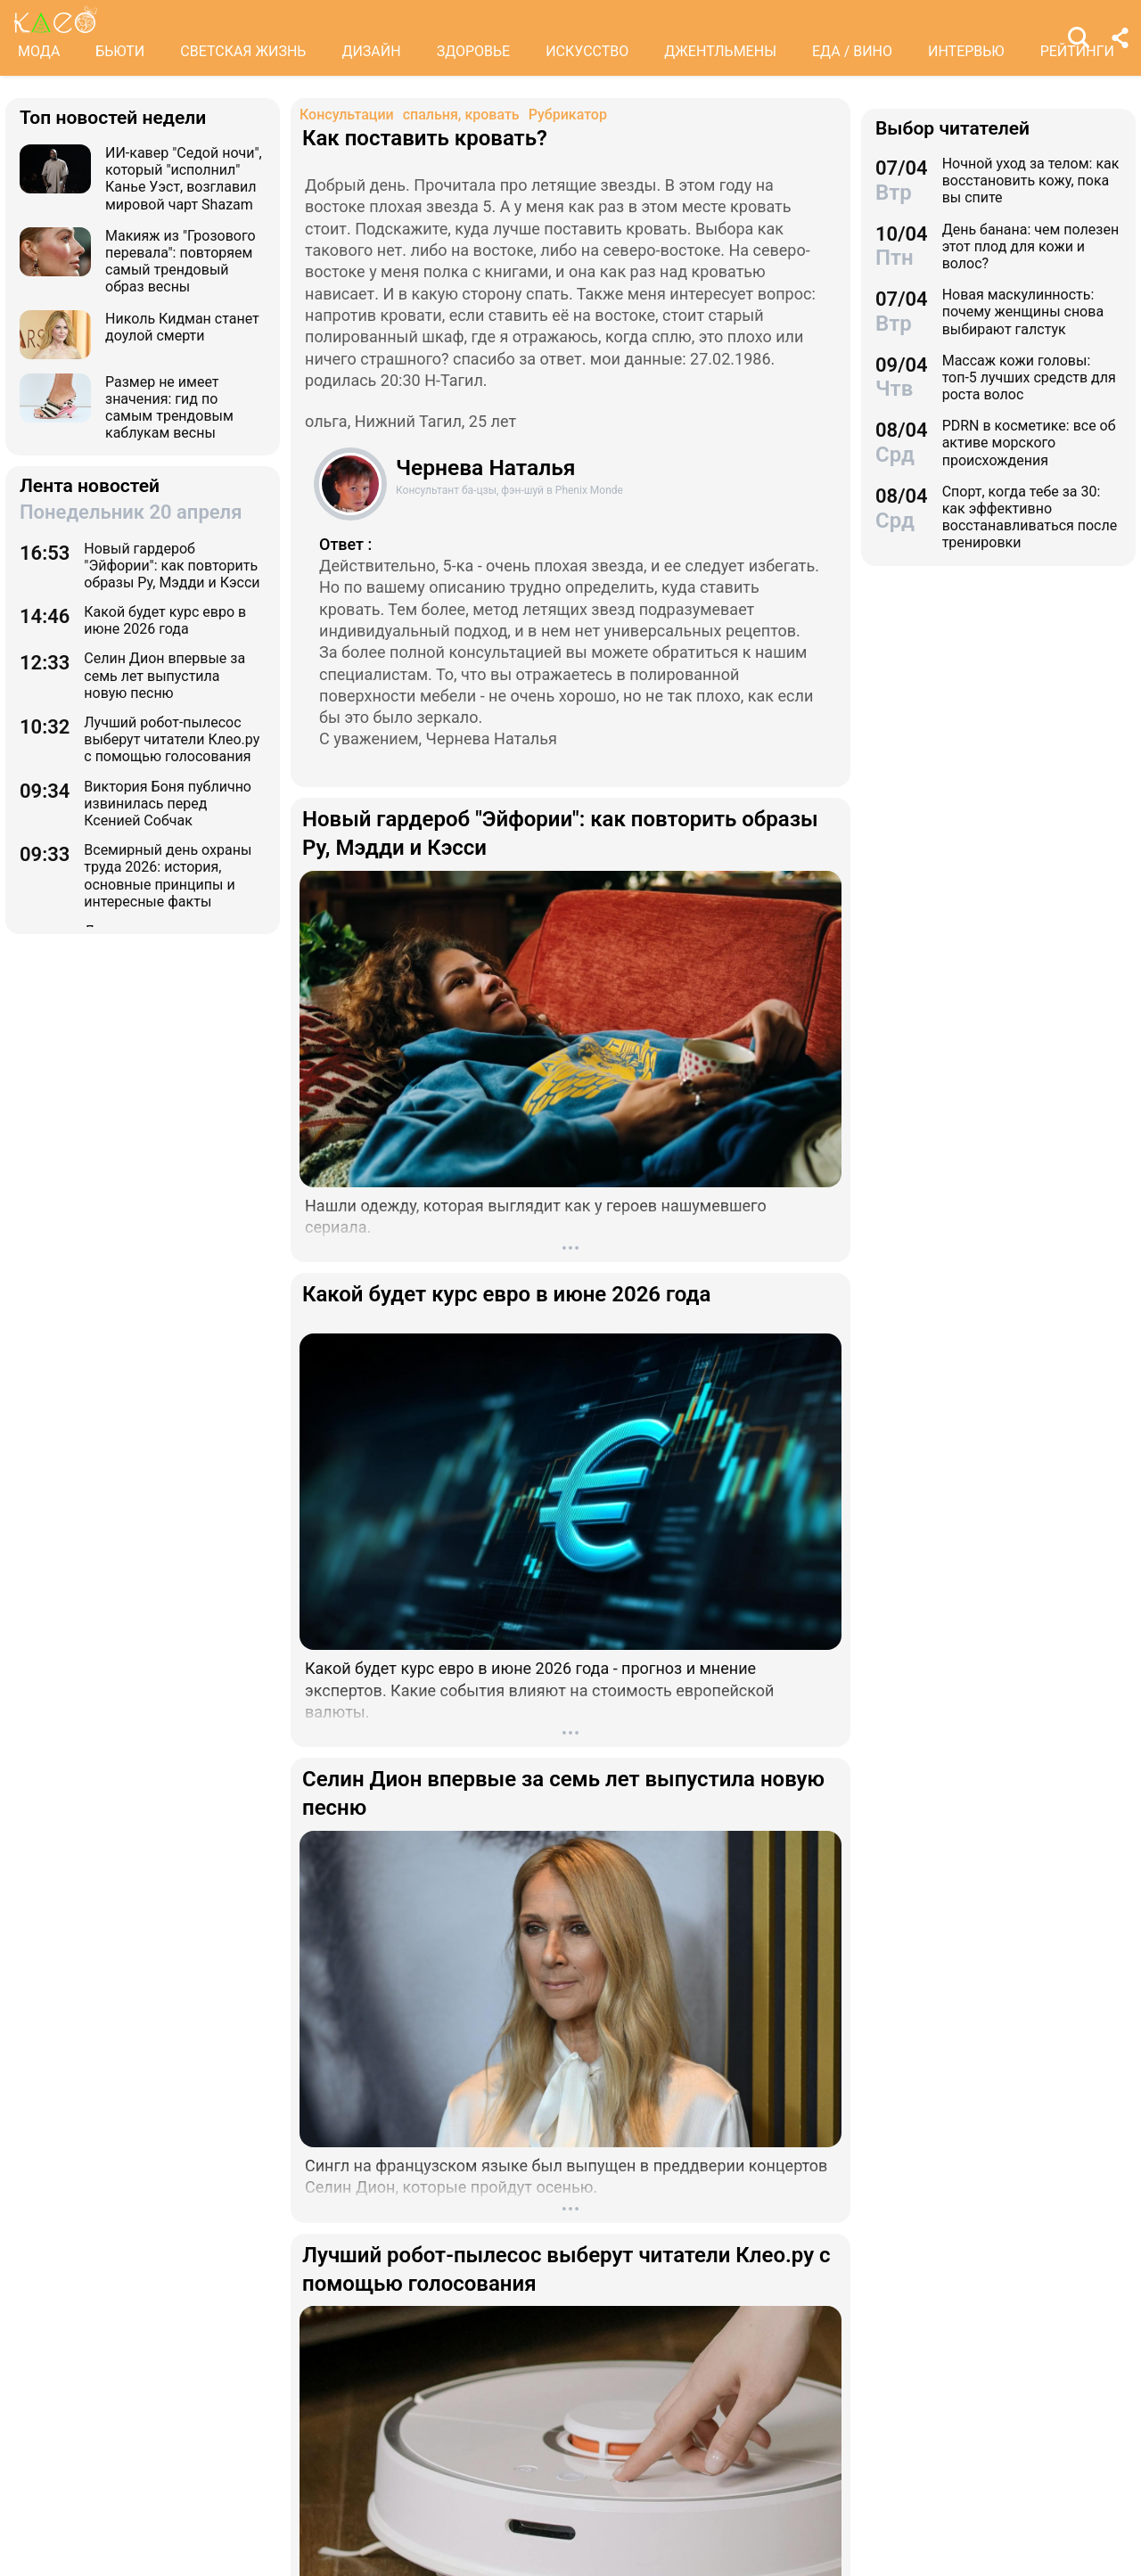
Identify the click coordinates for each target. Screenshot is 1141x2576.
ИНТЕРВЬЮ (966, 51)
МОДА (39, 51)
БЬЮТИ (119, 51)
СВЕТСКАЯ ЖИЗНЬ (243, 51)
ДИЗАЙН (370, 51)
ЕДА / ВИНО (852, 51)
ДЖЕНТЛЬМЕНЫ (720, 51)
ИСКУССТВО (587, 51)
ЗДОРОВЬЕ (474, 51)
